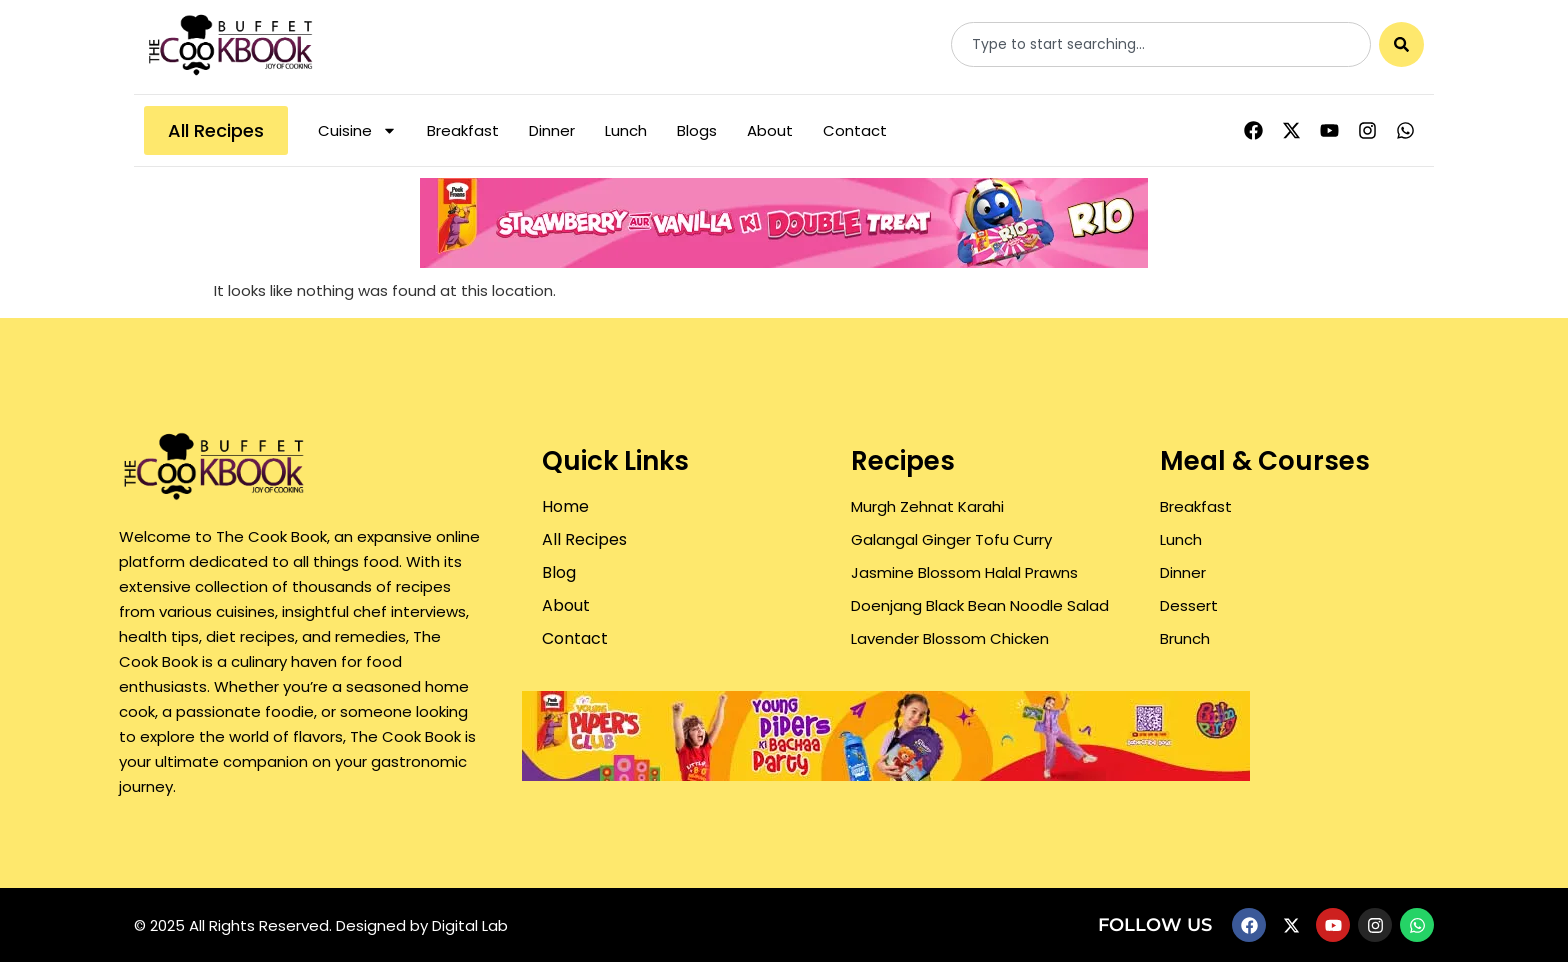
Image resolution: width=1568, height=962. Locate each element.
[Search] (1401, 44)
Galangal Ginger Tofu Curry (951, 539)
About (770, 130)
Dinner (552, 130)
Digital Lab (470, 925)
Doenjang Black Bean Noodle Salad (980, 605)
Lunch (626, 130)
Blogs (697, 130)
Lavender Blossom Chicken (950, 638)
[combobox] (1161, 44)
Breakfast (463, 130)
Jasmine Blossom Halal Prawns (964, 572)
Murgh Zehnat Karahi (927, 506)
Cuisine (357, 130)
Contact (855, 130)
